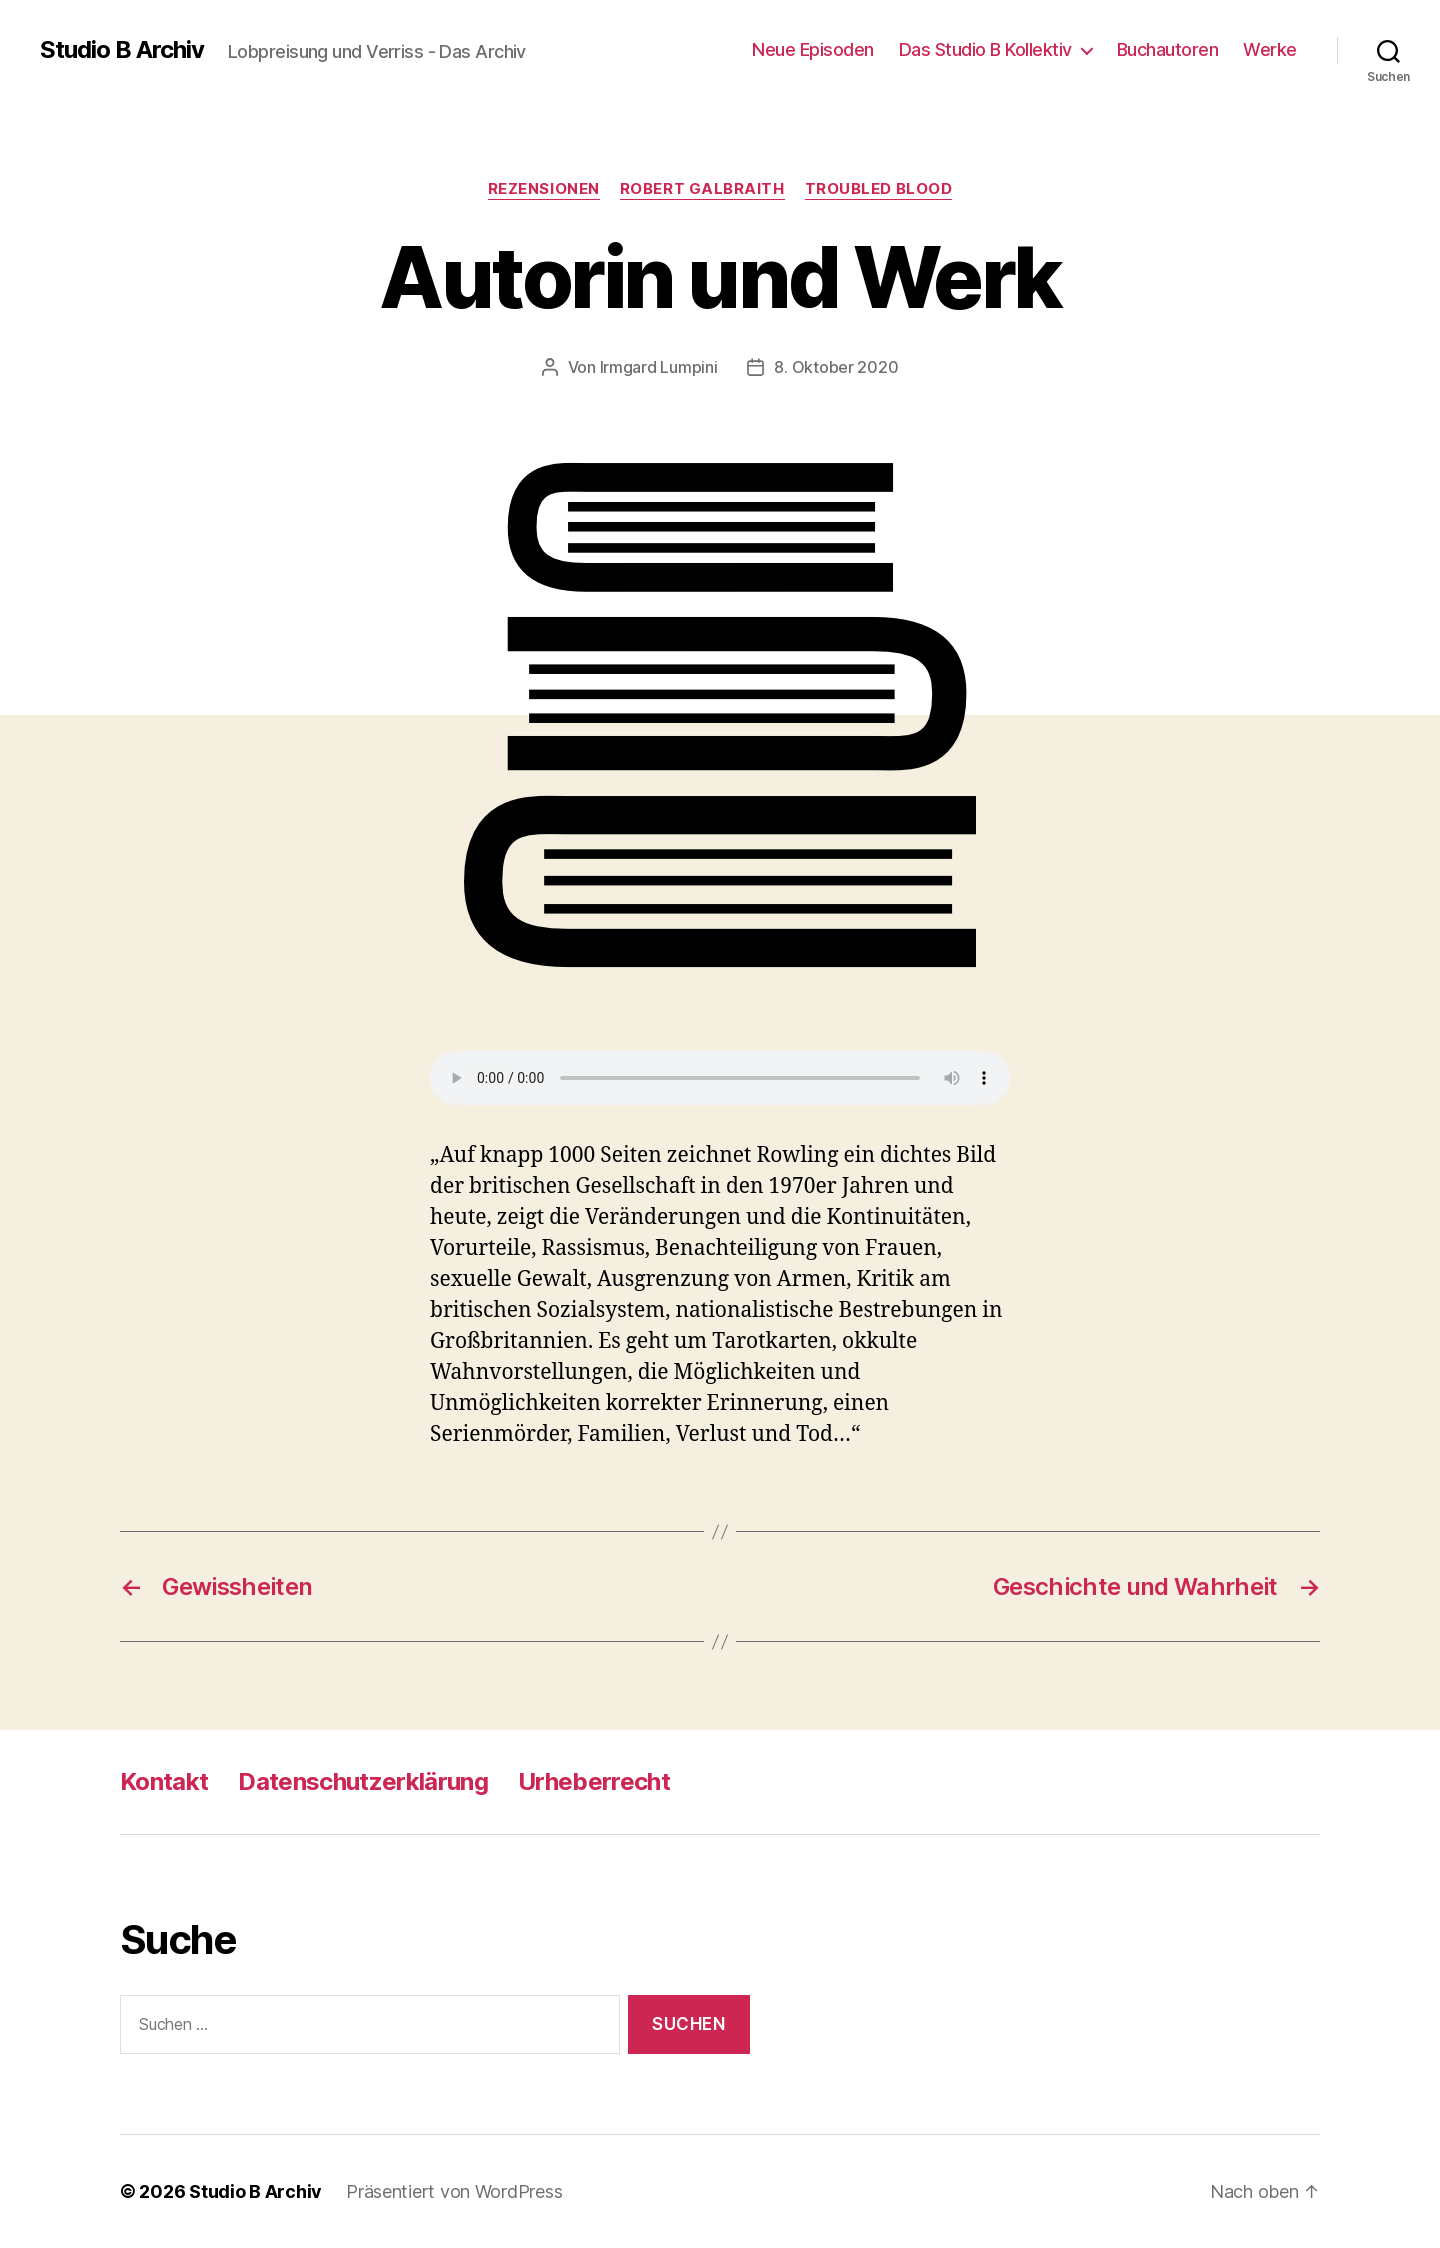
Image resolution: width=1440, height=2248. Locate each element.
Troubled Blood (879, 189)
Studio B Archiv (122, 50)
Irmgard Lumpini (659, 367)
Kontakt (164, 1781)
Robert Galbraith (702, 189)
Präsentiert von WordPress (454, 2191)
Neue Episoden (813, 49)
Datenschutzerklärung (363, 1781)
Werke (1270, 49)
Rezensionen (544, 189)
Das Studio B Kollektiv (985, 49)
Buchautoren (1168, 49)
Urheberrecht (594, 1781)
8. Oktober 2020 (836, 367)
